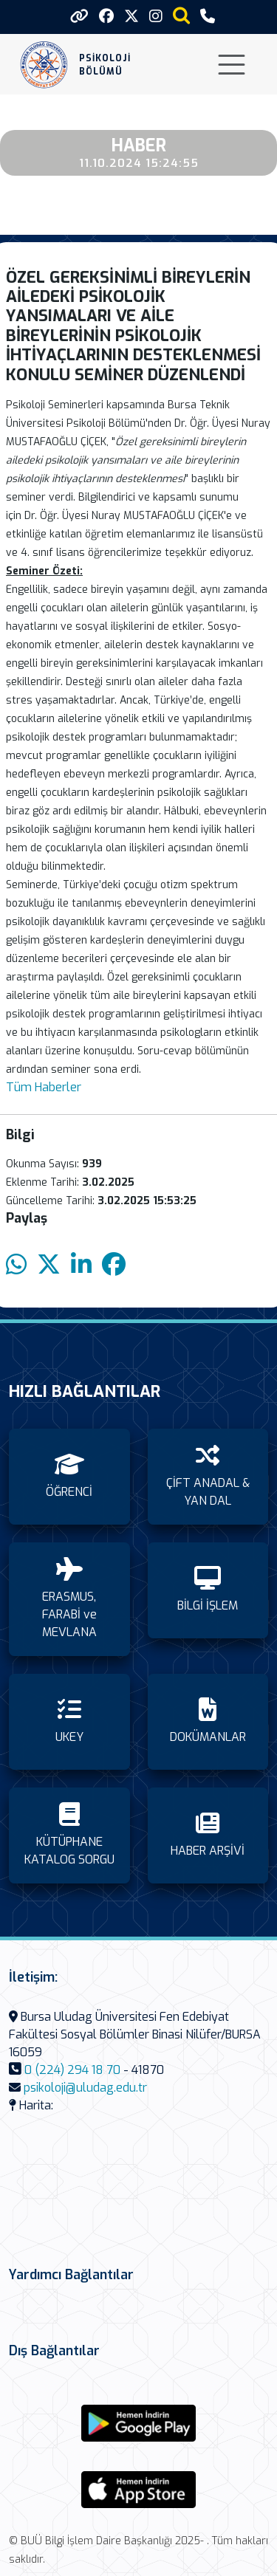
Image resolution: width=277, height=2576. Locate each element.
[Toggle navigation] (231, 64)
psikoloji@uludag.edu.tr (85, 2087)
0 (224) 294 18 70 (72, 2070)
